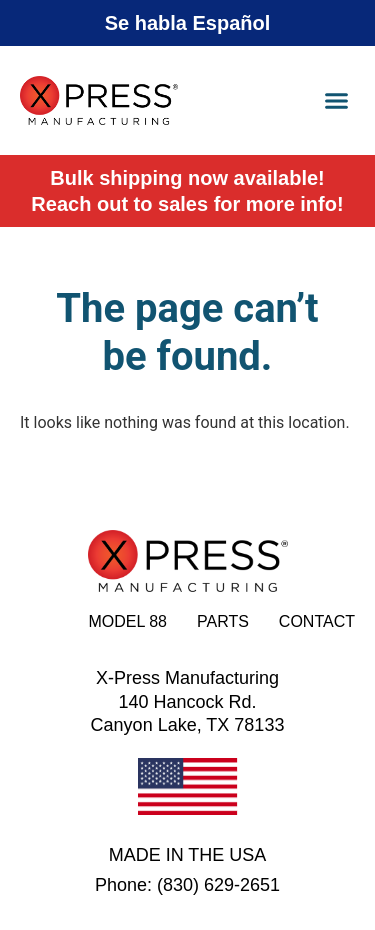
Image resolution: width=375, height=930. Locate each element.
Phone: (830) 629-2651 (187, 885)
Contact (317, 621)
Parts (223, 621)
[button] (337, 101)
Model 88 (127, 621)
